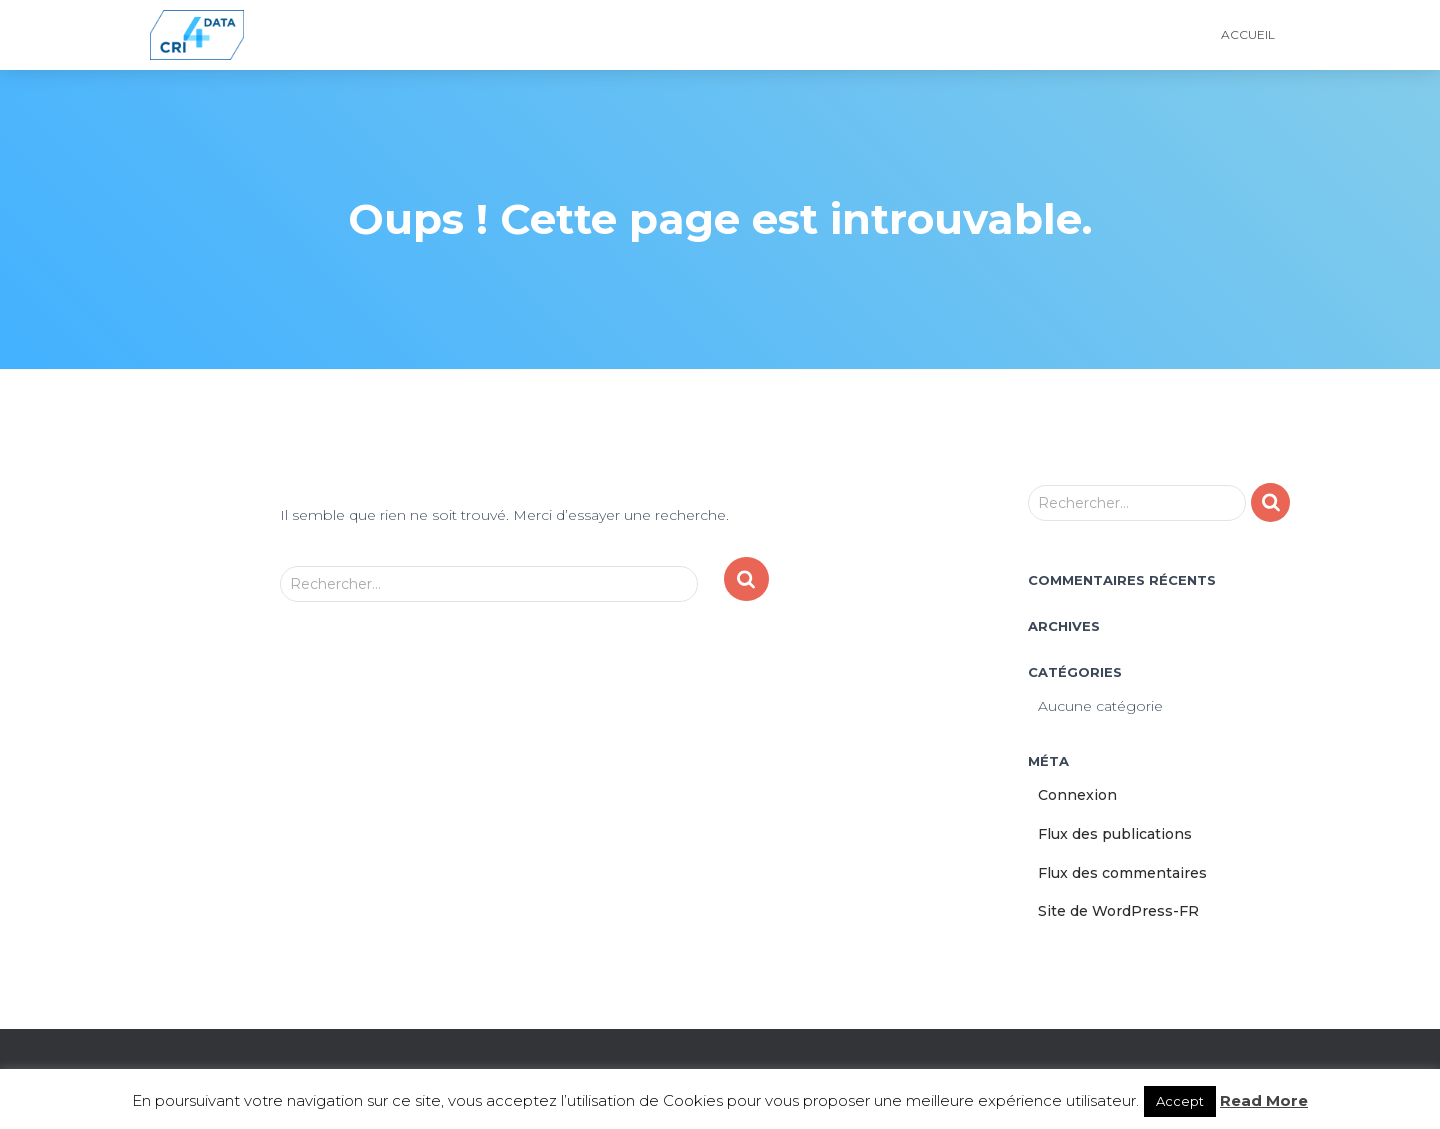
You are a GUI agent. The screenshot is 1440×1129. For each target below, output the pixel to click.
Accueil (1248, 34)
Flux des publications (1115, 834)
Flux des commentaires (1122, 873)
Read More (1264, 1100)
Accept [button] (1180, 1101)
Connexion (1077, 795)
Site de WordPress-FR (1118, 911)
